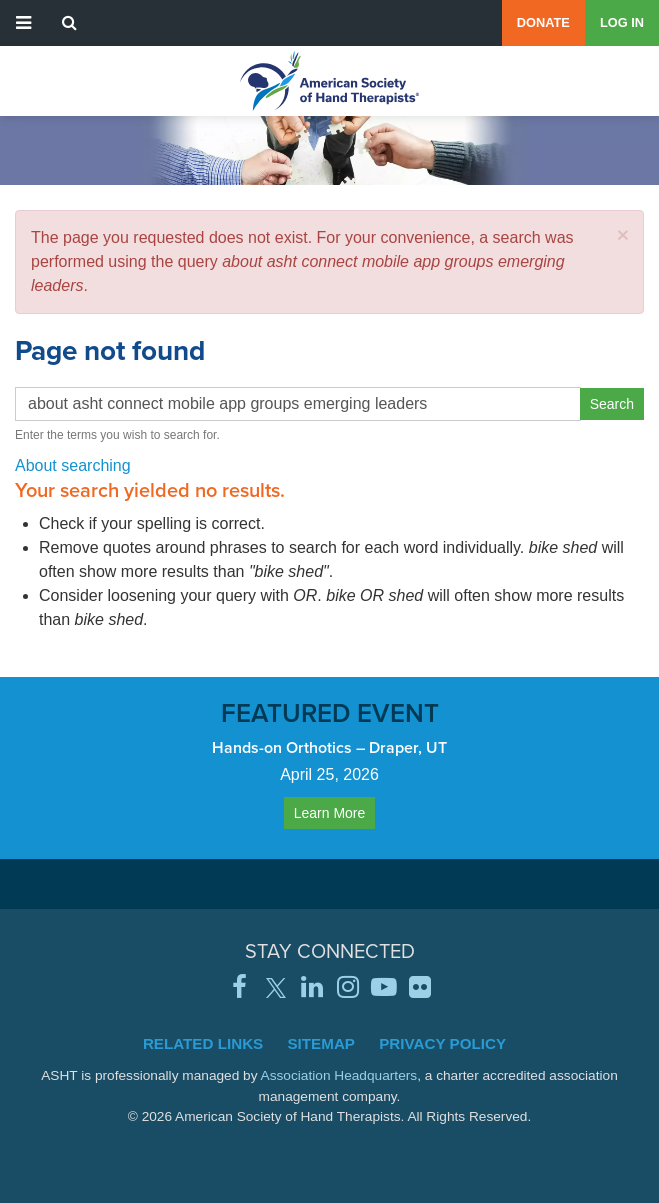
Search (612, 404)
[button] (623, 234)
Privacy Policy (442, 1043)
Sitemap (321, 1043)
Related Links (203, 1043)
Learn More (330, 813)
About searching (73, 465)
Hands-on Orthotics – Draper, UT (329, 747)
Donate (543, 22)
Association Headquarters (339, 1075)
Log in (622, 22)
